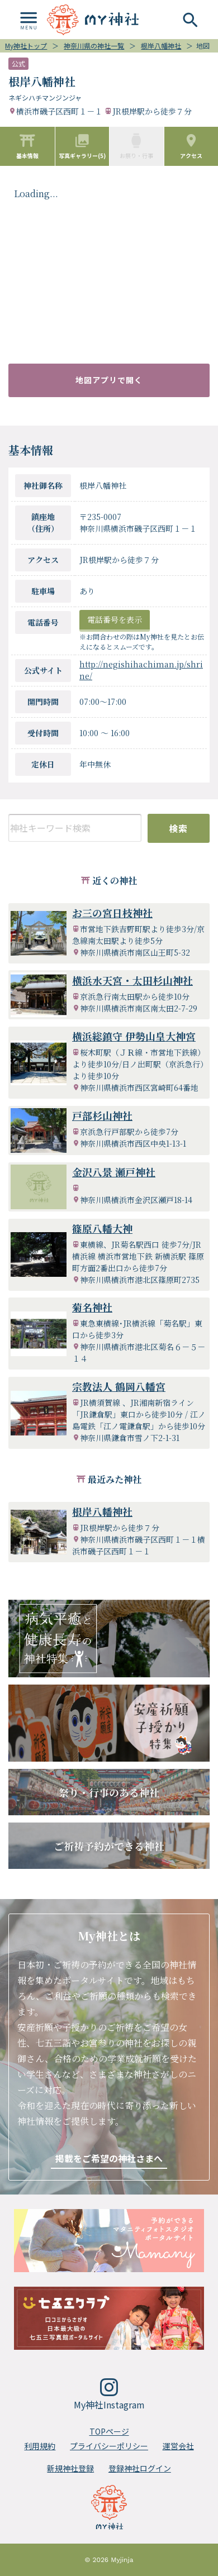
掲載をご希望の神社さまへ (109, 2158)
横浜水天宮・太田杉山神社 (132, 980)
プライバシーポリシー (109, 2445)
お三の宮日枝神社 (112, 912)
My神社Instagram (109, 2394)
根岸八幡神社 (102, 1511)
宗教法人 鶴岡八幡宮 (118, 1386)
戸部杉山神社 (102, 1115)
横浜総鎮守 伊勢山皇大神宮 (134, 1036)
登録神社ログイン (139, 2468)
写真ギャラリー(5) (82, 146)
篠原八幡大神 (102, 1228)
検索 (178, 828)
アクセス (191, 146)
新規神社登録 (70, 2468)
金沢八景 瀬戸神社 (113, 1172)
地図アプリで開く (109, 379)
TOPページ (109, 2431)
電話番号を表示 (114, 619)
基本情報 (27, 146)
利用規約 (39, 2445)
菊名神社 (92, 1307)
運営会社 (178, 2445)
